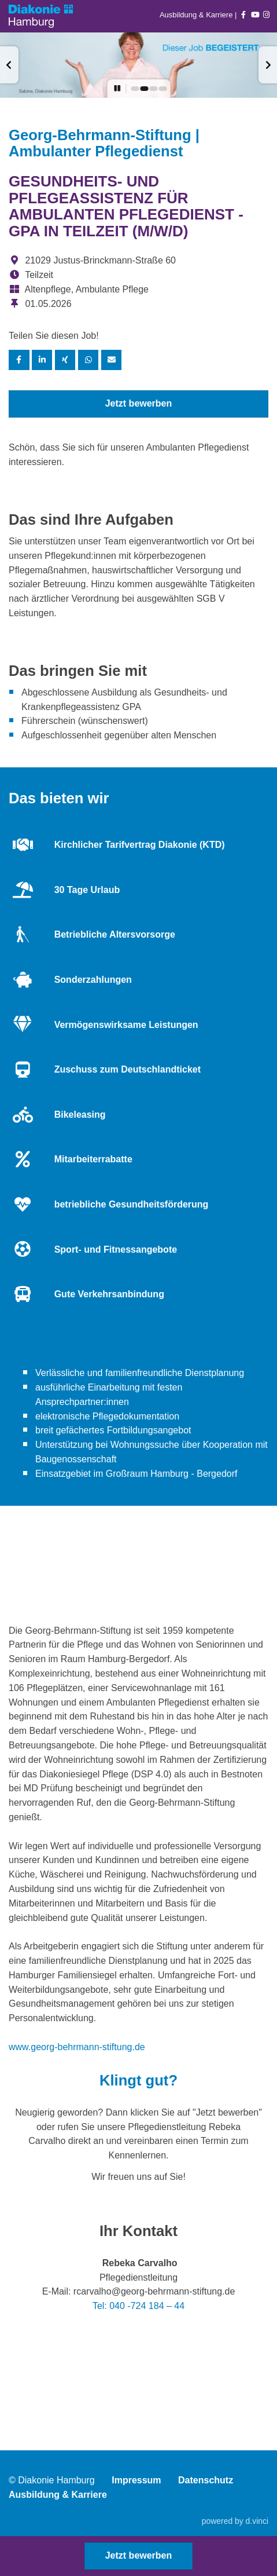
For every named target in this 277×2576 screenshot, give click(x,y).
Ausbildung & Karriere (197, 14)
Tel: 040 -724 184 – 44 (138, 2306)
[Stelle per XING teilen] (65, 360)
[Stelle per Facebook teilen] (19, 360)
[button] (9, 64)
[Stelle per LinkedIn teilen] (42, 360)
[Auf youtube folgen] (255, 14)
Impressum (136, 2480)
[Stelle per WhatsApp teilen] (88, 360)
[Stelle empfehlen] (111, 360)
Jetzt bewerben (138, 403)
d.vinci (257, 2521)
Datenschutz (205, 2480)
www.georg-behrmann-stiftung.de (77, 2047)
